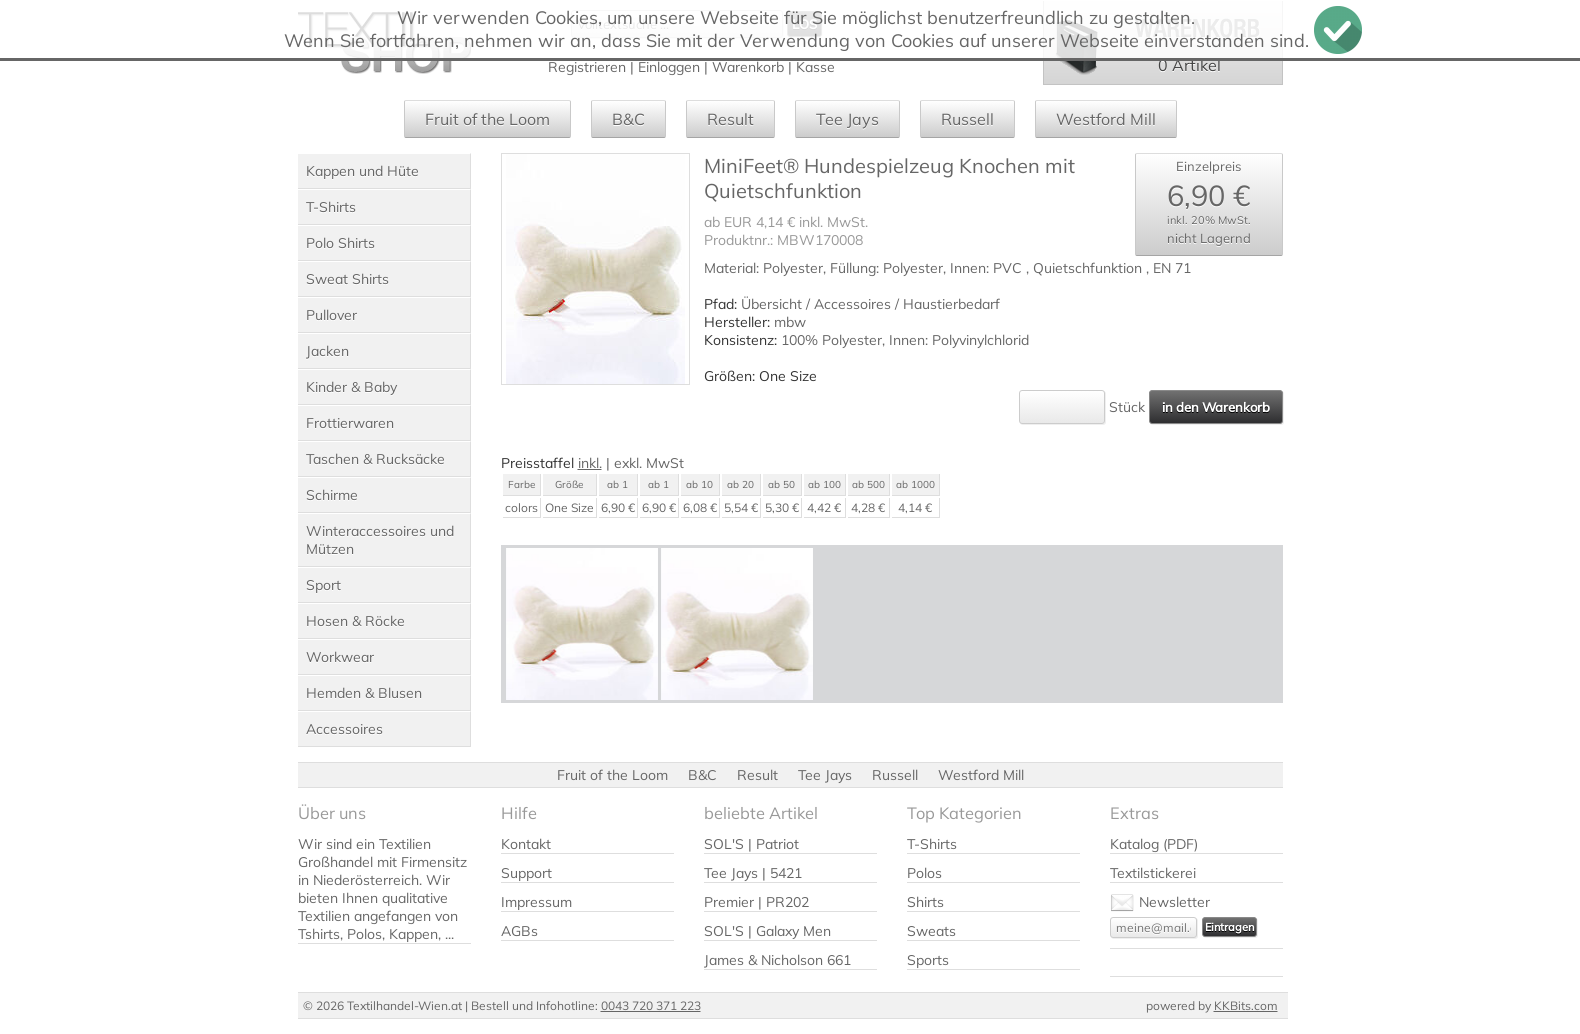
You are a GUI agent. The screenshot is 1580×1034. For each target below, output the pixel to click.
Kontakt (526, 844)
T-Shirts (331, 207)
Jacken (327, 351)
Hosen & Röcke (355, 621)
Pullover (331, 315)
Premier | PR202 (756, 902)
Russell (967, 119)
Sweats (931, 931)
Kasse (815, 67)
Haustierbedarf (951, 304)
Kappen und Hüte (362, 171)
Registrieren (587, 67)
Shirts (925, 902)
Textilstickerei (1153, 873)
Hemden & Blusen (364, 693)
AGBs (519, 931)
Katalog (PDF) (1154, 844)
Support (526, 873)
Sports (928, 960)
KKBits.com (1246, 1005)
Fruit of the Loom (487, 119)
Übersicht (771, 304)
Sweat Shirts (347, 279)
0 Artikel (1189, 65)
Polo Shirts (340, 243)
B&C (628, 119)
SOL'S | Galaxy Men (767, 931)
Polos (924, 873)
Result (730, 119)
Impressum (536, 902)
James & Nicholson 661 (777, 960)
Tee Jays (847, 119)
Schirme (332, 495)
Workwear (340, 657)
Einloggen (669, 67)
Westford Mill (1106, 119)
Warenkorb (748, 67)
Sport (323, 585)
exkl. (628, 463)
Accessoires (344, 729)
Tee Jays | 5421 (753, 873)
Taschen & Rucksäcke (375, 459)
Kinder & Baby (351, 387)
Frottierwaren (350, 423)
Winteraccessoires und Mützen (380, 540)
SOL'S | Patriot (751, 844)
